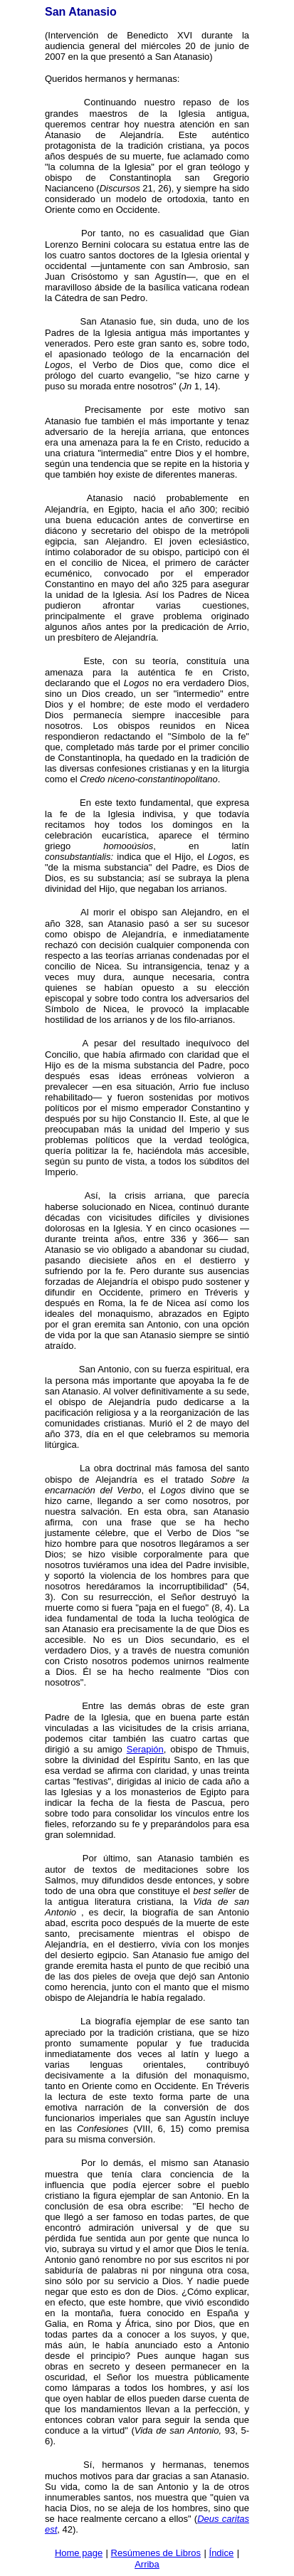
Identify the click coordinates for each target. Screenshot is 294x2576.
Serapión (145, 1749)
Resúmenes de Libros (156, 2553)
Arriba (147, 2564)
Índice (221, 2553)
